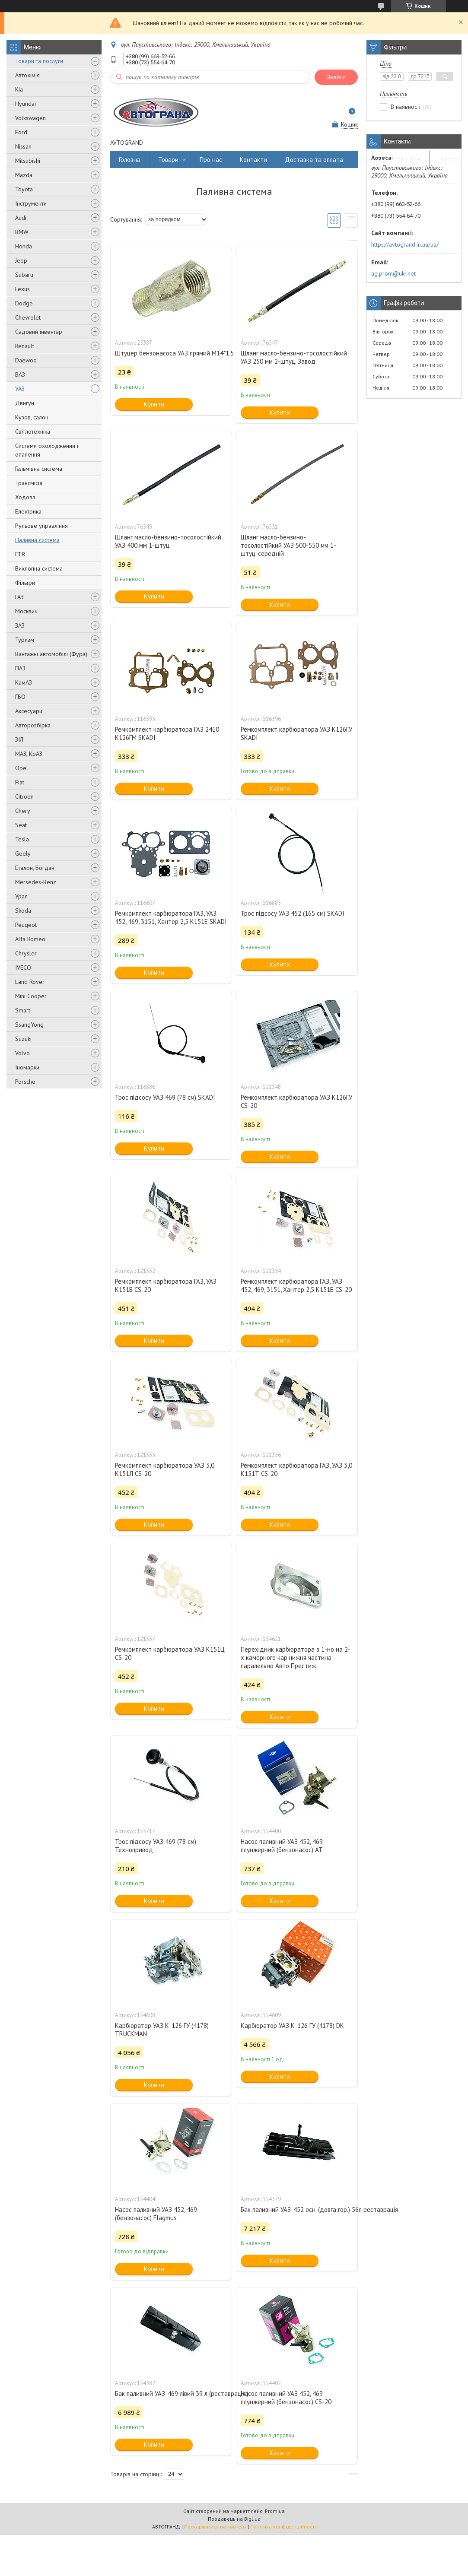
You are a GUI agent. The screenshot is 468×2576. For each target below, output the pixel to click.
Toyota (24, 189)
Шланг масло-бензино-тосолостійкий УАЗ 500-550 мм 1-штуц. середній (288, 545)
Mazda (23, 175)
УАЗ (20, 389)
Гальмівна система (38, 469)
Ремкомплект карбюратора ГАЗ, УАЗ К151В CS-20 (165, 1285)
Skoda (23, 910)
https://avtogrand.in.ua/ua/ (405, 244)
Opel (21, 768)
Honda (23, 246)
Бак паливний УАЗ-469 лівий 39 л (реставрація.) (171, 2393)
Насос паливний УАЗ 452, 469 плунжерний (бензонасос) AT (282, 1845)
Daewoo (26, 360)
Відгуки (449, 159)
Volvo (22, 1053)
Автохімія (27, 75)
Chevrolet (28, 317)
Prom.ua (275, 2511)
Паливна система (37, 540)
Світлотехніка (32, 431)
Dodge (24, 303)
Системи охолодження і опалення (46, 450)
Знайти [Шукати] (336, 77)
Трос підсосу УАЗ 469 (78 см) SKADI (165, 1097)
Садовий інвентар (38, 332)
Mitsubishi (27, 161)
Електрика (28, 511)
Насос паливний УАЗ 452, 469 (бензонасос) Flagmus (156, 2213)
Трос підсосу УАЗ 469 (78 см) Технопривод (155, 1845)
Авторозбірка (33, 725)
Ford (21, 132)
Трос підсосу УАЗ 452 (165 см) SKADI (292, 913)
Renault (24, 346)
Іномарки (27, 1067)
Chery (22, 811)
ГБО (20, 697)
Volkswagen (30, 118)
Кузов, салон (31, 417)
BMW (22, 232)
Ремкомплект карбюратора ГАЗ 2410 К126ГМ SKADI (167, 733)
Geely (23, 853)
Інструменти (31, 203)
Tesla (22, 839)
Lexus (22, 289)
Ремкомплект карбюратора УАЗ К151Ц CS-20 (170, 1653)
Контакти (253, 159)
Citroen (24, 796)
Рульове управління (41, 526)
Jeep (21, 260)
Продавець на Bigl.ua (234, 2519)
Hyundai (25, 104)
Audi (20, 218)
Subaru (24, 275)
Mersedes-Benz (35, 882)
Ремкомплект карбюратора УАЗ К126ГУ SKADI (296, 733)
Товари (168, 159)
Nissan (23, 146)
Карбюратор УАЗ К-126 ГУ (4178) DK (292, 2025)
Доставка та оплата (314, 159)
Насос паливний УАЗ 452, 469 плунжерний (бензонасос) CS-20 (286, 2397)
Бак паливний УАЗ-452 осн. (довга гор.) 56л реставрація (297, 2209)
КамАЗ (23, 682)
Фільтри (25, 583)
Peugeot (26, 925)
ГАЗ (19, 597)
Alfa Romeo (30, 939)
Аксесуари (28, 711)
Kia (19, 89)
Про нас (211, 159)
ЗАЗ (20, 625)
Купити (154, 404)
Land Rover (30, 982)
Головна (129, 159)
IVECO (23, 967)
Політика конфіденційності (283, 2526)
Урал (21, 896)
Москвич (26, 611)
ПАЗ (20, 668)
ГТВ (20, 554)
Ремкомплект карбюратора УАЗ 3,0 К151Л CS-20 (164, 1469)
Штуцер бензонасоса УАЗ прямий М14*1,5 (171, 353)
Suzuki (23, 1039)
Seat (21, 825)
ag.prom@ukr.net (393, 273)
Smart (22, 1010)
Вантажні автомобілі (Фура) (51, 654)
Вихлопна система (39, 568)
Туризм (24, 640)
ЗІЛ (19, 739)
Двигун (24, 403)
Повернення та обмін (391, 159)
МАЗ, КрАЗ (28, 754)
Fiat (19, 782)
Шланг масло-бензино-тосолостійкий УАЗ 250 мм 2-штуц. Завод (294, 357)
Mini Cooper (31, 996)
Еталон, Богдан (34, 868)
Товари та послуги (39, 61)
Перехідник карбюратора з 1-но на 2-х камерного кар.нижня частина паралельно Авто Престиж (295, 1657)
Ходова (25, 497)
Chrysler (26, 953)
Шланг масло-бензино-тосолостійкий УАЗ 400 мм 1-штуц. (168, 541)
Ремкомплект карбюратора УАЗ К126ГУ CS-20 (296, 1101)
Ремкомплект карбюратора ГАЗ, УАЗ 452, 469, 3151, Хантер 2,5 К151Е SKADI (171, 917)
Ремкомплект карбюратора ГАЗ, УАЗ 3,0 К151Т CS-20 (296, 1469)
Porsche (25, 1081)
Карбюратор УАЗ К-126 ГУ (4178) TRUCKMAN (162, 2029)
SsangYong (29, 1024)
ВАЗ (20, 374)
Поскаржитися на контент (215, 2526)
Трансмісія (28, 483)
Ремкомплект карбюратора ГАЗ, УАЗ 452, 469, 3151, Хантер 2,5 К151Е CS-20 (296, 1285)
